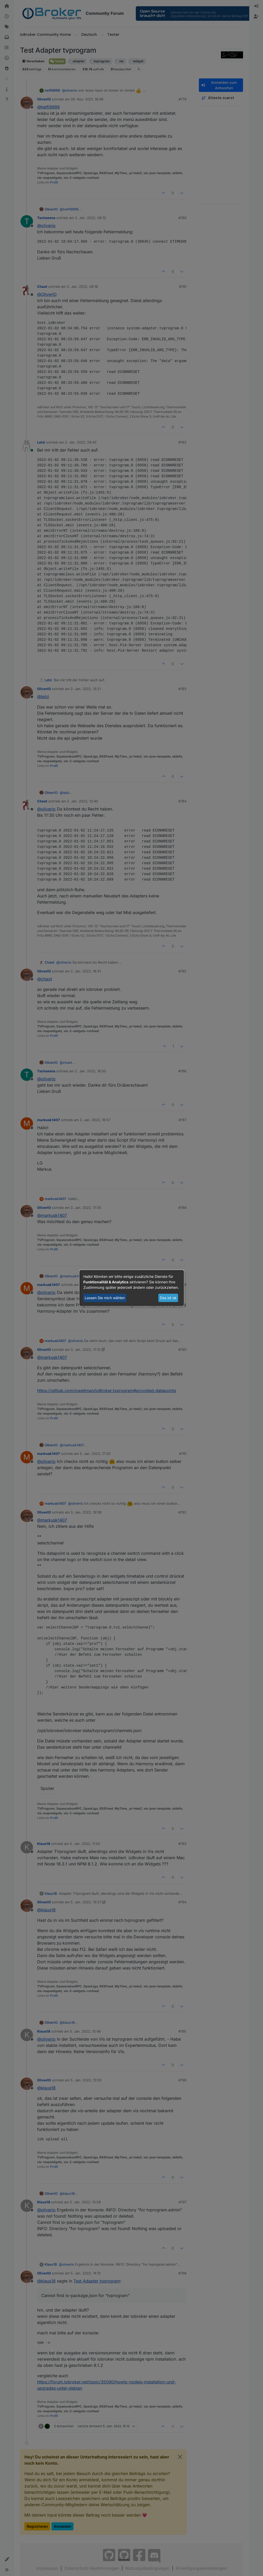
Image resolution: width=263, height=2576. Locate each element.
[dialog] (132, 1288)
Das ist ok (168, 1298)
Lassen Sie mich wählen (105, 1298)
